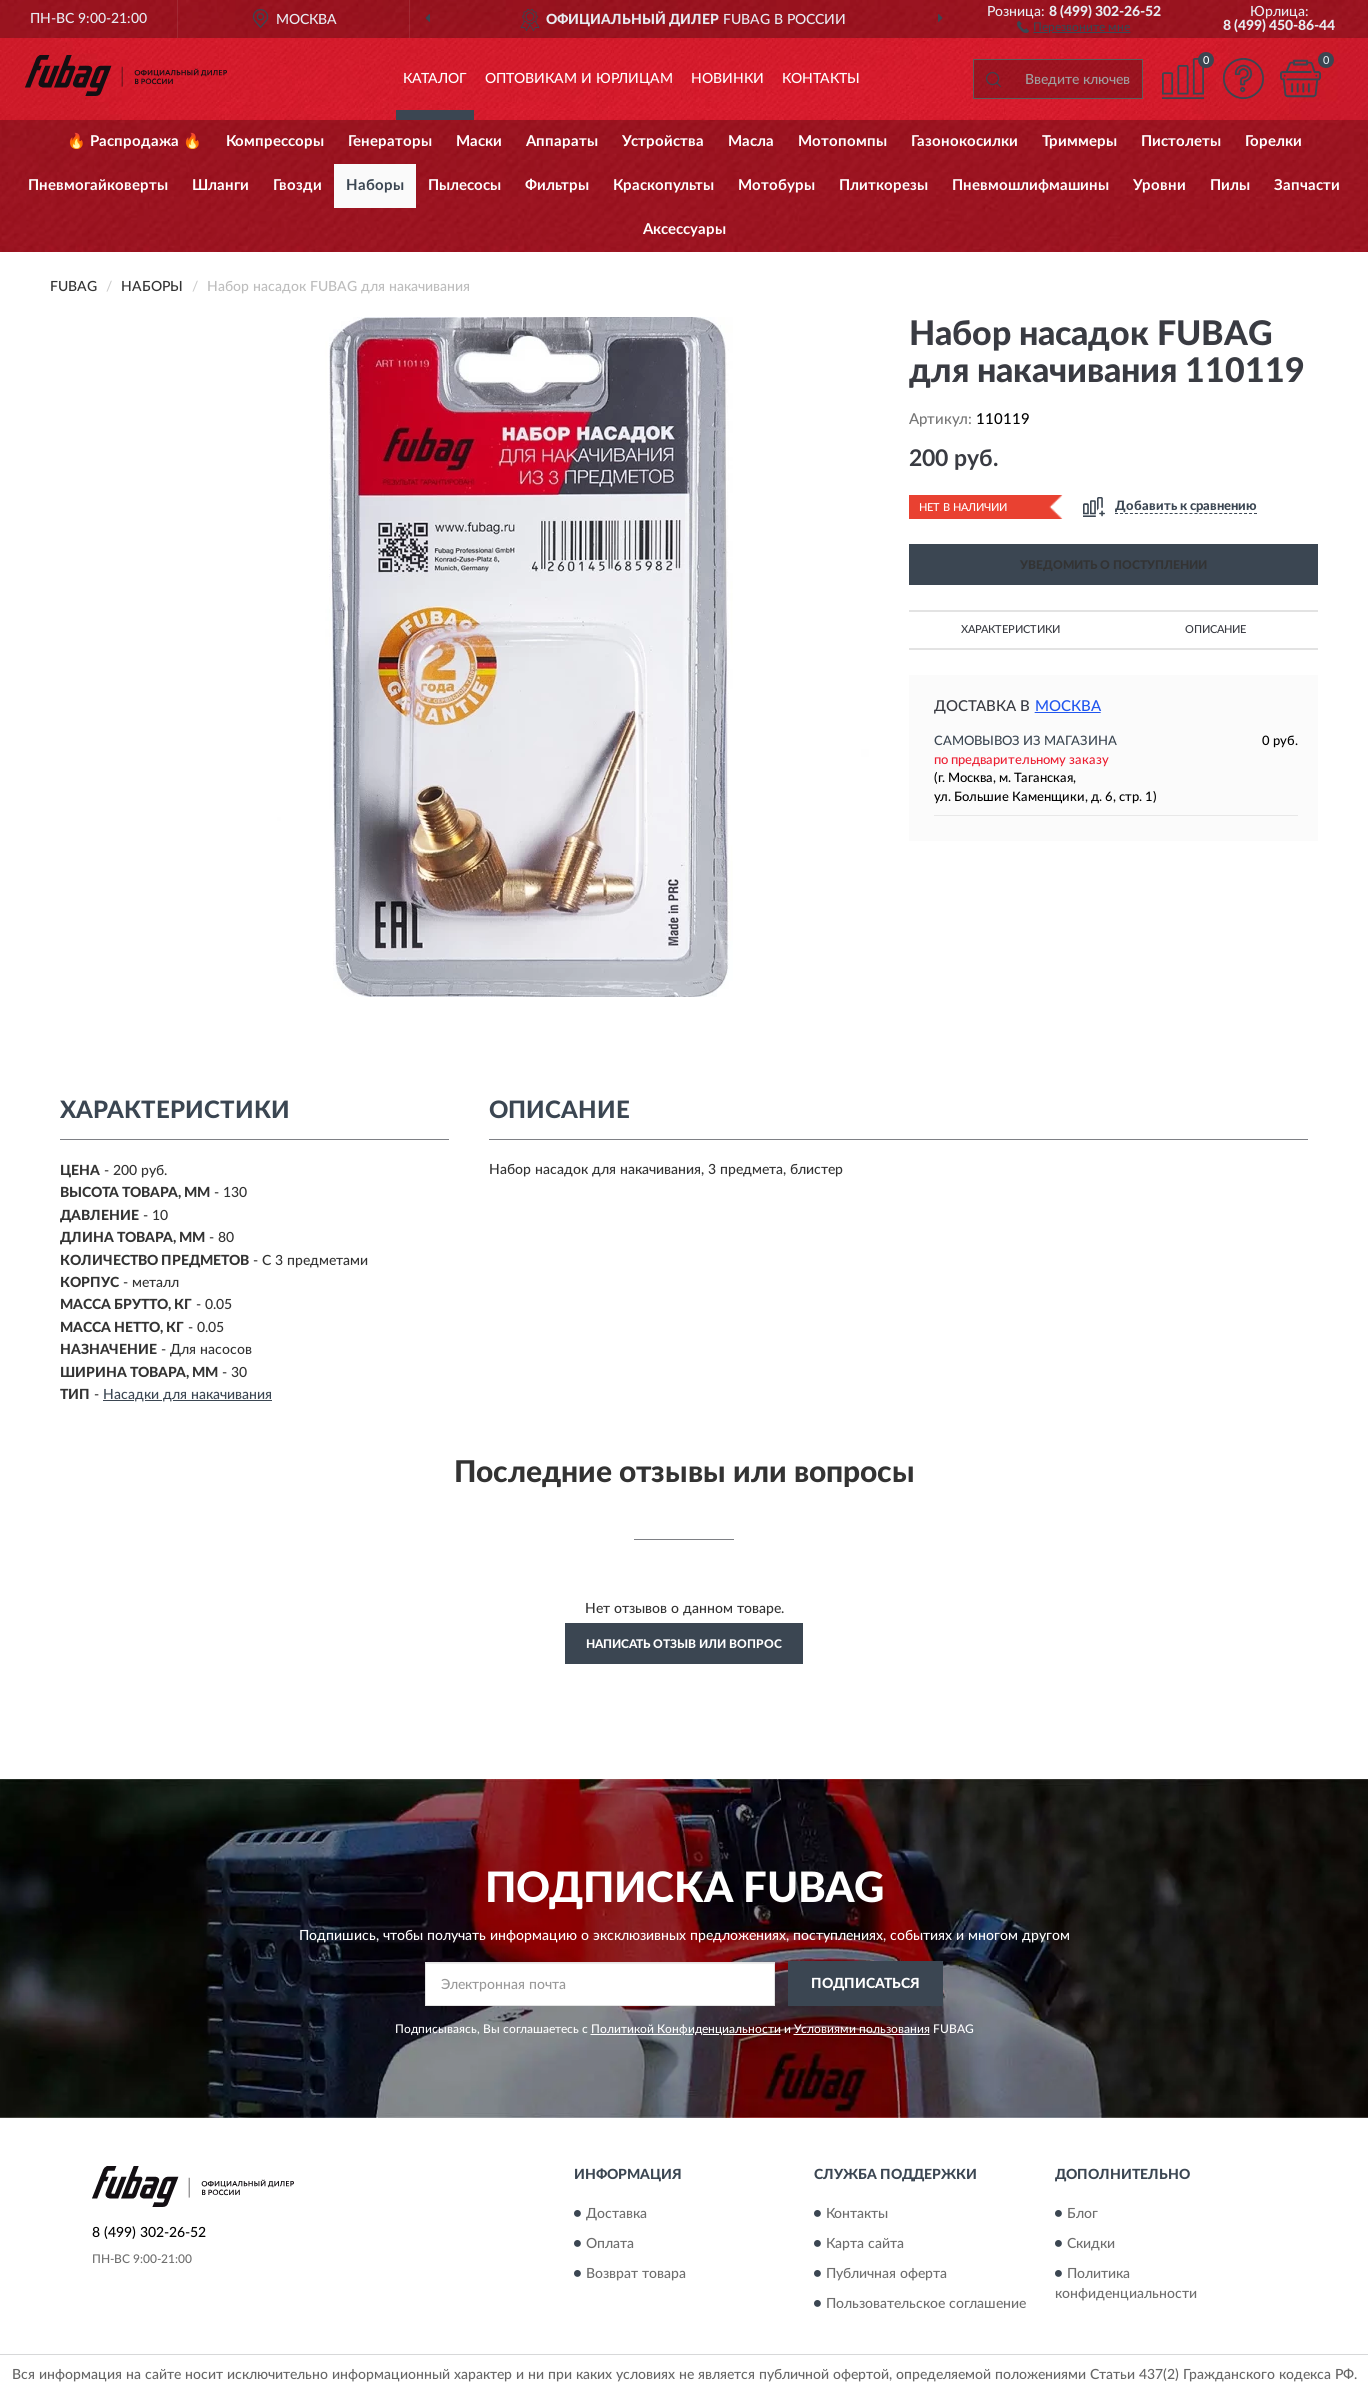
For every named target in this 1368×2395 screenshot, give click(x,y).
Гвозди (297, 185)
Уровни (1159, 185)
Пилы (1230, 185)
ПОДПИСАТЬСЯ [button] (865, 1984)
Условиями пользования (862, 2029)
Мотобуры (776, 185)
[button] (1073, 26)
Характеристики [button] (1010, 629)
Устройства (663, 141)
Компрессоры (275, 141)
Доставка (616, 2214)
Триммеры (1079, 141)
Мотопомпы (842, 141)
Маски (479, 141)
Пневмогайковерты (98, 185)
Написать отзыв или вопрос (684, 1644)
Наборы (375, 185)
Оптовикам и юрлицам (579, 79)
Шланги (220, 185)
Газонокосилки (964, 141)
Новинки (727, 79)
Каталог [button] (435, 79)
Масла (751, 141)
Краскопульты (663, 185)
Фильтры (557, 185)
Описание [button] (1215, 629)
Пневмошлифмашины (1030, 185)
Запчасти (1307, 185)
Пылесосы (464, 185)
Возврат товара (636, 2274)
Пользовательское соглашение (926, 2304)
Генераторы (390, 141)
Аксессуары (684, 229)
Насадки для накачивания (187, 1395)
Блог (1082, 2214)
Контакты (821, 79)
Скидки (1091, 2244)
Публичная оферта (886, 2274)
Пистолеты (1181, 141)
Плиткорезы (883, 185)
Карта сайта (865, 2244)
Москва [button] (1068, 706)
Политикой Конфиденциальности (686, 2029)
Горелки (1273, 141)
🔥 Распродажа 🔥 (134, 141)
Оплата (610, 2244)
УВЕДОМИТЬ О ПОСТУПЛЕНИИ (1113, 565)
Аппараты (562, 141)
